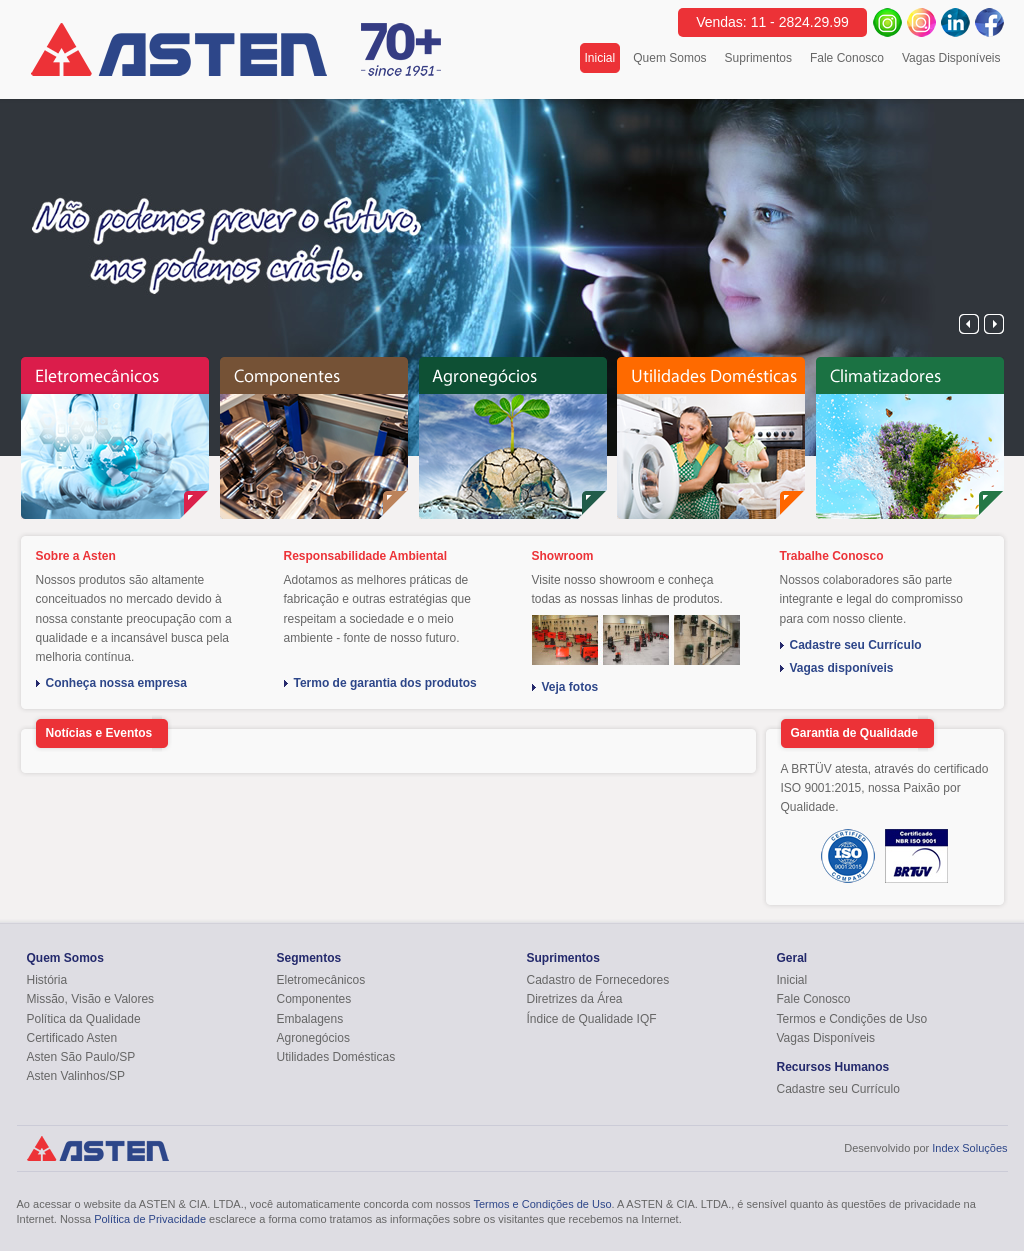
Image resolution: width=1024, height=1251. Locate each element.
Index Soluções (969, 1148)
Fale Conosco (847, 58)
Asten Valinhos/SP (76, 1076)
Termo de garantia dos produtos (385, 683)
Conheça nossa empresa (116, 683)
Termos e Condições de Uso (852, 1019)
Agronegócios (313, 1038)
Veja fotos (570, 687)
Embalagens (310, 1019)
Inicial (603, 58)
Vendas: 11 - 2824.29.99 (772, 22)
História (47, 980)
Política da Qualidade (84, 1019)
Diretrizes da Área (575, 999)
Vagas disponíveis (842, 668)
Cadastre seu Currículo (856, 645)
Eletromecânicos (321, 980)
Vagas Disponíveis (951, 58)
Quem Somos (669, 58)
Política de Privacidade (150, 1219)
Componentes (314, 999)
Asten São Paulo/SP (81, 1057)
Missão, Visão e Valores (91, 999)
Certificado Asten (72, 1038)
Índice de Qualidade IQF (592, 1019)
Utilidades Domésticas (336, 1057)
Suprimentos (758, 58)
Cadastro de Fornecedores (598, 980)
